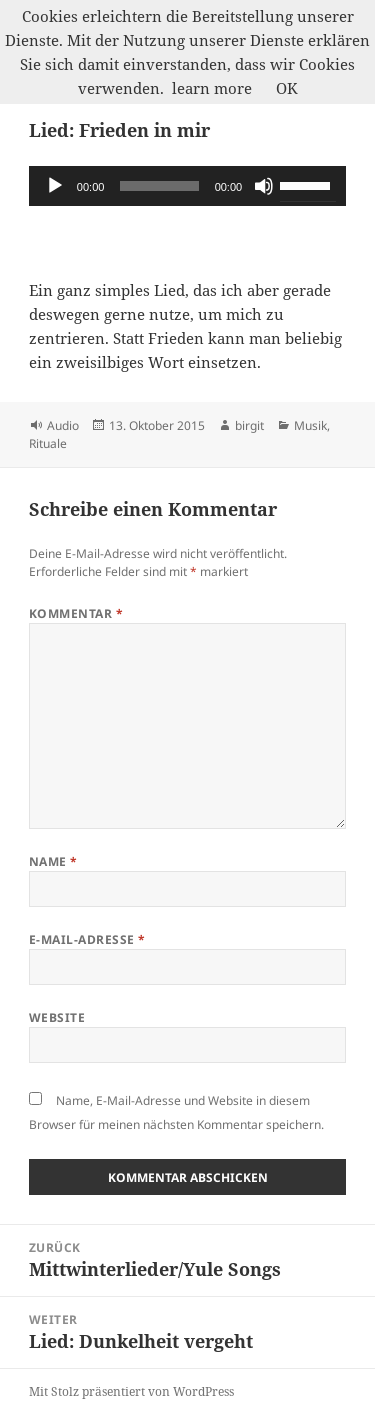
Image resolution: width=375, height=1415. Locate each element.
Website (57, 1017)
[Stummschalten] (264, 186)
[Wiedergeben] (55, 186)
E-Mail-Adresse (87, 939)
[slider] (159, 186)
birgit (249, 425)
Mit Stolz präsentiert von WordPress (131, 1391)
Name (53, 861)
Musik (310, 425)
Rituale (48, 443)
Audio (63, 425)
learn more (212, 88)
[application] (187, 186)
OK (287, 88)
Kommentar (76, 613)
